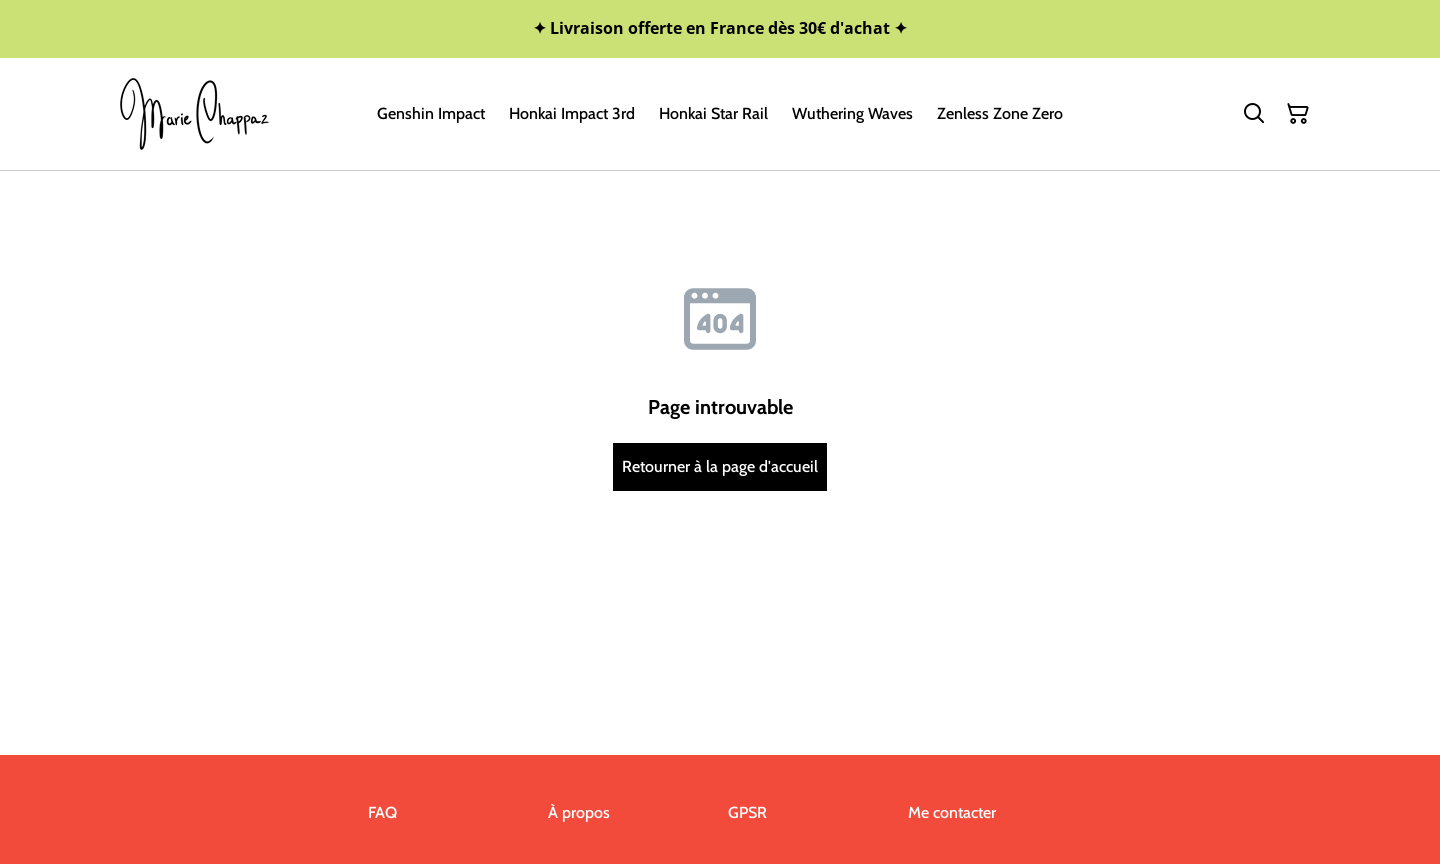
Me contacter (952, 812)
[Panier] (1298, 114)
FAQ (382, 812)
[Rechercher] (1254, 114)
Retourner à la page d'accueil (720, 466)
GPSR (747, 812)
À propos (579, 812)
